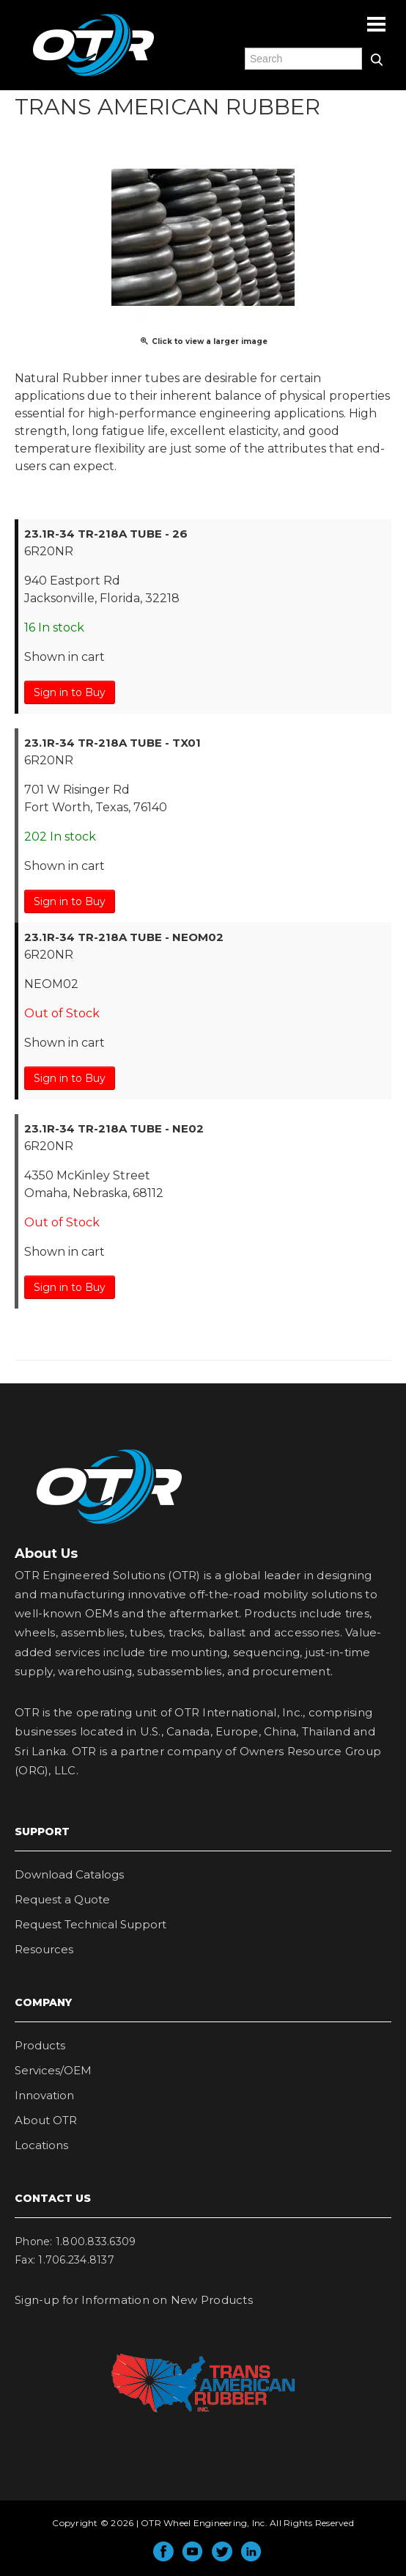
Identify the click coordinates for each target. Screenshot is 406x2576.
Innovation (44, 2095)
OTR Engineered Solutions (93, 75)
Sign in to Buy (70, 692)
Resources (44, 1949)
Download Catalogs (69, 1874)
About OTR (46, 2120)
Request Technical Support (90, 1924)
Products (40, 2045)
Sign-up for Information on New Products (134, 2300)
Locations (41, 2145)
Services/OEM (53, 2070)
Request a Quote (62, 1899)
